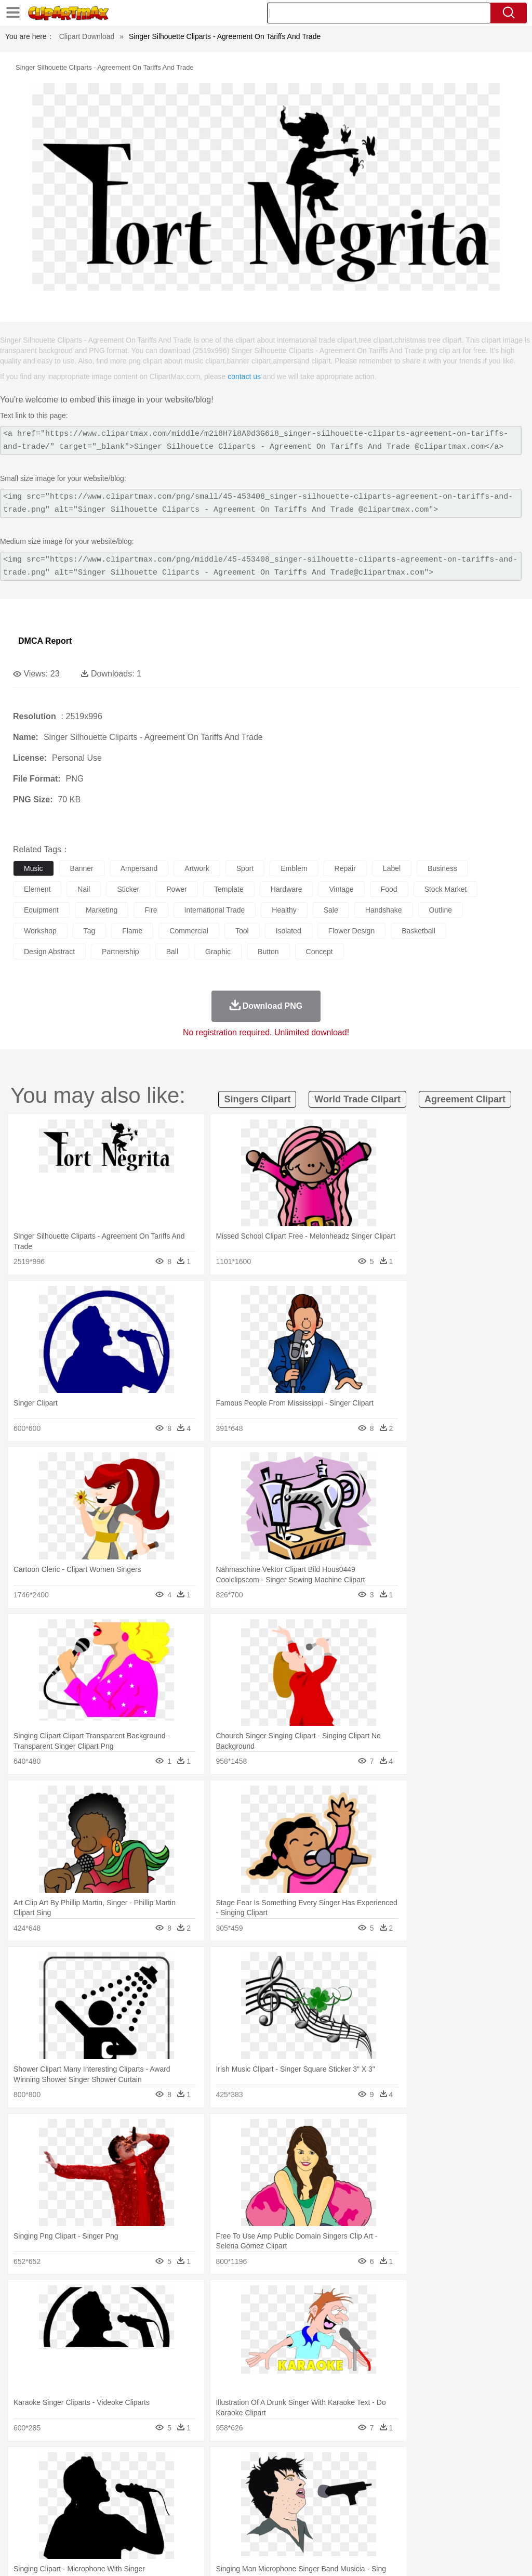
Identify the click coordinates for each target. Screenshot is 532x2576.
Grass (277, 2465)
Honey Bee (345, 2480)
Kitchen (330, 2527)
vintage (341, 889)
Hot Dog (485, 2527)
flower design (351, 931)
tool (242, 931)
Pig (470, 2480)
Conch (158, 2465)
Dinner (357, 2527)
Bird (86, 2480)
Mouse (449, 2480)
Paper (410, 2512)
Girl (346, 2496)
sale (331, 910)
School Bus (266, 2512)
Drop (484, 2465)
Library (356, 2512)
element (37, 889)
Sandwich (233, 2527)
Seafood (265, 2527)
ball (172, 951)
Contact (431, 2555)
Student (54, 2512)
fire (150, 910)
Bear (67, 2480)
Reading (172, 2512)
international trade (214, 910)
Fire (201, 2465)
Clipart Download (87, 36)
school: (23, 2511)
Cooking (455, 2527)
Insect (376, 2480)
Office (434, 2512)
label (392, 868)
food (389, 889)
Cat (135, 2480)
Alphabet (461, 2512)
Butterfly (111, 2480)
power (176, 889)
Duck (222, 2480)
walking (280, 2496)
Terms (355, 2555)
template (229, 889)
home (307, 2496)
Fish (297, 2480)
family (118, 2496)
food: (20, 2527)
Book (109, 2512)
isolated (288, 931)
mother (144, 2496)
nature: (23, 2465)
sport (245, 868)
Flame (223, 2465)
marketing (101, 910)
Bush (440, 2465)
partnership (120, 951)
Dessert (103, 2527)
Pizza (380, 2527)
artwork (196, 868)
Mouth (410, 2496)
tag (90, 931)
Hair (328, 2496)
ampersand (139, 868)
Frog (316, 2480)
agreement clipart (465, 1099)
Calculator (496, 2512)
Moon (333, 2465)
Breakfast (51, 2527)
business (442, 868)
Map (295, 2512)
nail (83, 889)
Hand (479, 2496)
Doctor (215, 2496)
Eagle (244, 2480)
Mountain (389, 2465)
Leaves (105, 2465)
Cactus (132, 2465)
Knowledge (324, 2512)
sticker (128, 889)
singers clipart (257, 1099)
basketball (418, 931)
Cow (182, 2480)
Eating (404, 2527)
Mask (51, 2496)
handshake (383, 910)
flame (132, 931)
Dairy (78, 2527)
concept (319, 951)
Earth (182, 2465)
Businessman (180, 2496)
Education (229, 2512)
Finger (455, 2496)
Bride (94, 2496)
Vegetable (298, 2527)
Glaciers (250, 2465)
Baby (73, 2496)
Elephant (271, 2480)
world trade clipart (357, 1099)
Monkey (422, 2480)
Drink (129, 2527)
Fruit (185, 2527)
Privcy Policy (392, 2555)
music (33, 868)
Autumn (77, 2465)
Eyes (255, 2496)
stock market (445, 889)
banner (82, 868)
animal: (23, 2480)
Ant (49, 2480)
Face (433, 2496)
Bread (428, 2527)
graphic (218, 951)
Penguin (493, 2480)
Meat (205, 2527)
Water (417, 2465)
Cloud (463, 2465)
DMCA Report (45, 640)
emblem (294, 868)
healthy (284, 910)
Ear (237, 2496)
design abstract (49, 951)
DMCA (461, 2555)
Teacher (84, 2512)
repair (345, 868)
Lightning (305, 2465)
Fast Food (157, 2527)
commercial (188, 931)
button (268, 951)
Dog (201, 2480)
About (328, 2555)
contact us (244, 376)
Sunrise (359, 2465)
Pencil (199, 2512)
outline (440, 910)
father (385, 2496)
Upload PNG (501, 2555)
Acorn (51, 2465)
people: (23, 2496)
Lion (398, 2480)
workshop (40, 931)
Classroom (138, 2512)
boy (363, 2496)
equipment (41, 910)
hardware (286, 889)
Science (384, 2512)
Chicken (158, 2480)
